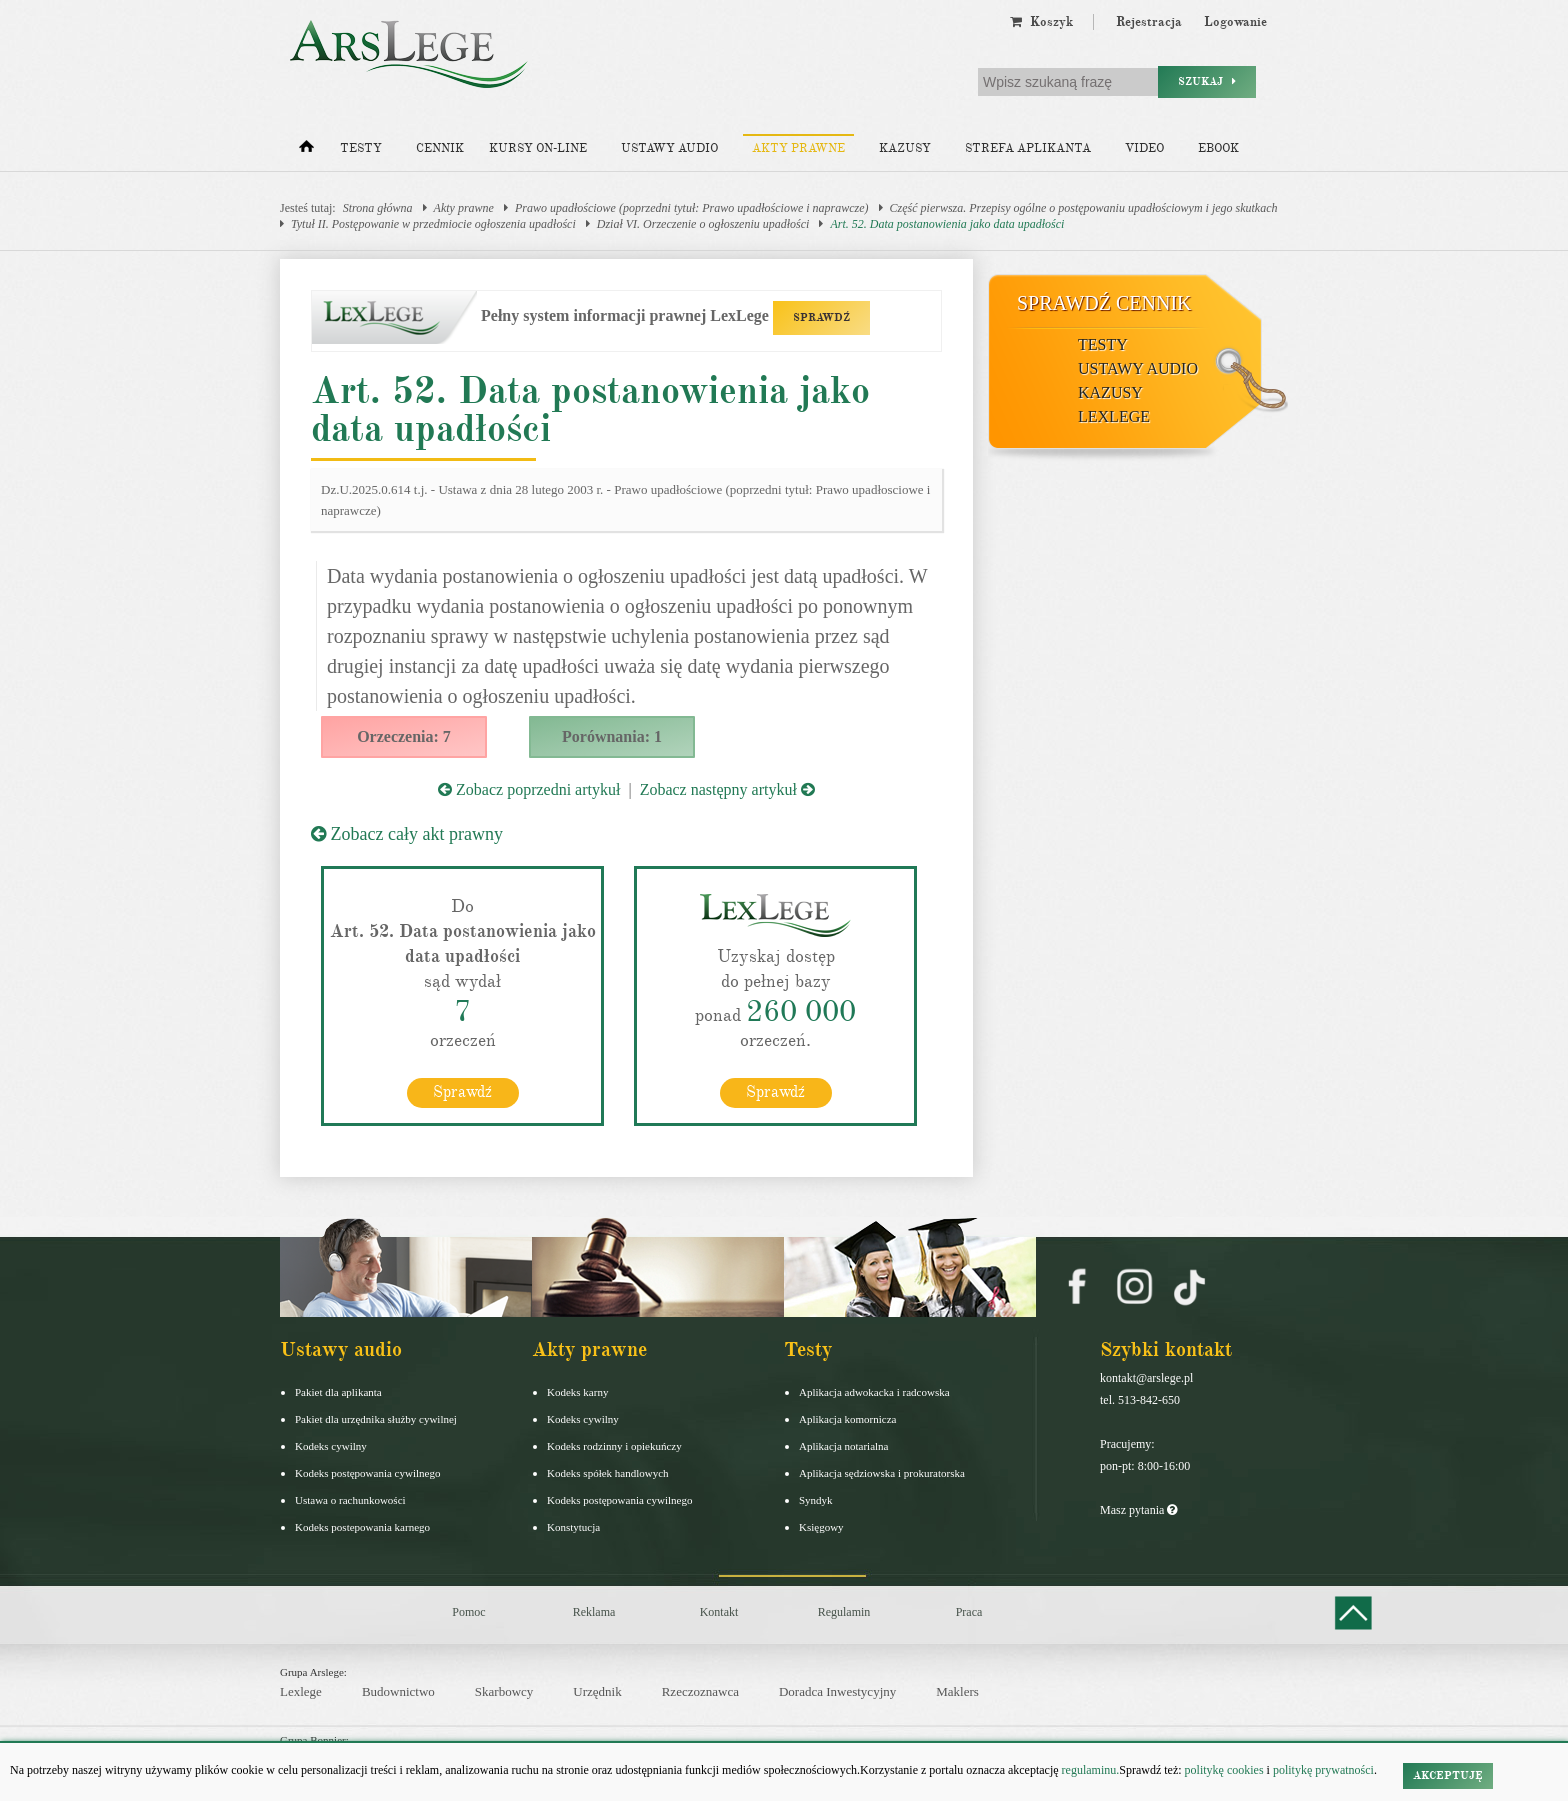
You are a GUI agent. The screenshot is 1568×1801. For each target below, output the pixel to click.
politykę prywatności (1323, 1770)
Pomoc (468, 1612)
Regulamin (844, 1612)
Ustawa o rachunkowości (350, 1500)
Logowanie (1235, 22)
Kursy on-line (538, 148)
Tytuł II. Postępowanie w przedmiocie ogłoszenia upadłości (433, 224)
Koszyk (1041, 22)
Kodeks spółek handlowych (608, 1473)
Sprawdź (462, 1092)
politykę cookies (1224, 1770)
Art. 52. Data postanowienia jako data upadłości (947, 224)
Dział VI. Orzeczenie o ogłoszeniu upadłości (703, 224)
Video (1144, 148)
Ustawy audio (669, 148)
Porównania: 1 (612, 736)
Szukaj (1207, 81)
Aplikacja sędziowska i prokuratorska (882, 1473)
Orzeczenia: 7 (404, 736)
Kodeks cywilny (331, 1446)
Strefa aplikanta (1028, 148)
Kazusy (905, 148)
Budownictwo (398, 1691)
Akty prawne (798, 148)
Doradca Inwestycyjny (837, 1691)
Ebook (1218, 148)
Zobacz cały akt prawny (407, 834)
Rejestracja (1149, 22)
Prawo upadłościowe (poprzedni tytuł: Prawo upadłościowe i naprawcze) (692, 208)
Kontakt (719, 1612)
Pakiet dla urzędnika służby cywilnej (376, 1419)
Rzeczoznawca (700, 1691)
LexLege (1114, 416)
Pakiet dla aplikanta (338, 1392)
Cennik (440, 148)
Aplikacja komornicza (847, 1419)
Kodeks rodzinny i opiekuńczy (614, 1446)
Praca (969, 1612)
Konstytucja (573, 1527)
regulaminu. (1089, 1770)
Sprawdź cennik (1104, 303)
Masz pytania (1138, 1510)
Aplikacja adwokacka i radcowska (874, 1392)
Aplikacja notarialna (844, 1446)
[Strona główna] (306, 151)
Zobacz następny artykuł (727, 789)
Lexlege (301, 1691)
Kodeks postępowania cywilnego (367, 1473)
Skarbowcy (504, 1691)
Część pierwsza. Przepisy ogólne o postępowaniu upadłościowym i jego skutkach (1084, 208)
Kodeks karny (577, 1392)
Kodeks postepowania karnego (362, 1527)
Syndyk (816, 1500)
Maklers (957, 1691)
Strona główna (378, 208)
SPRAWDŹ (821, 317)
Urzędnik (597, 1691)
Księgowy (821, 1527)
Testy (361, 148)
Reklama (594, 1612)
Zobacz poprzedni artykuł (529, 789)
